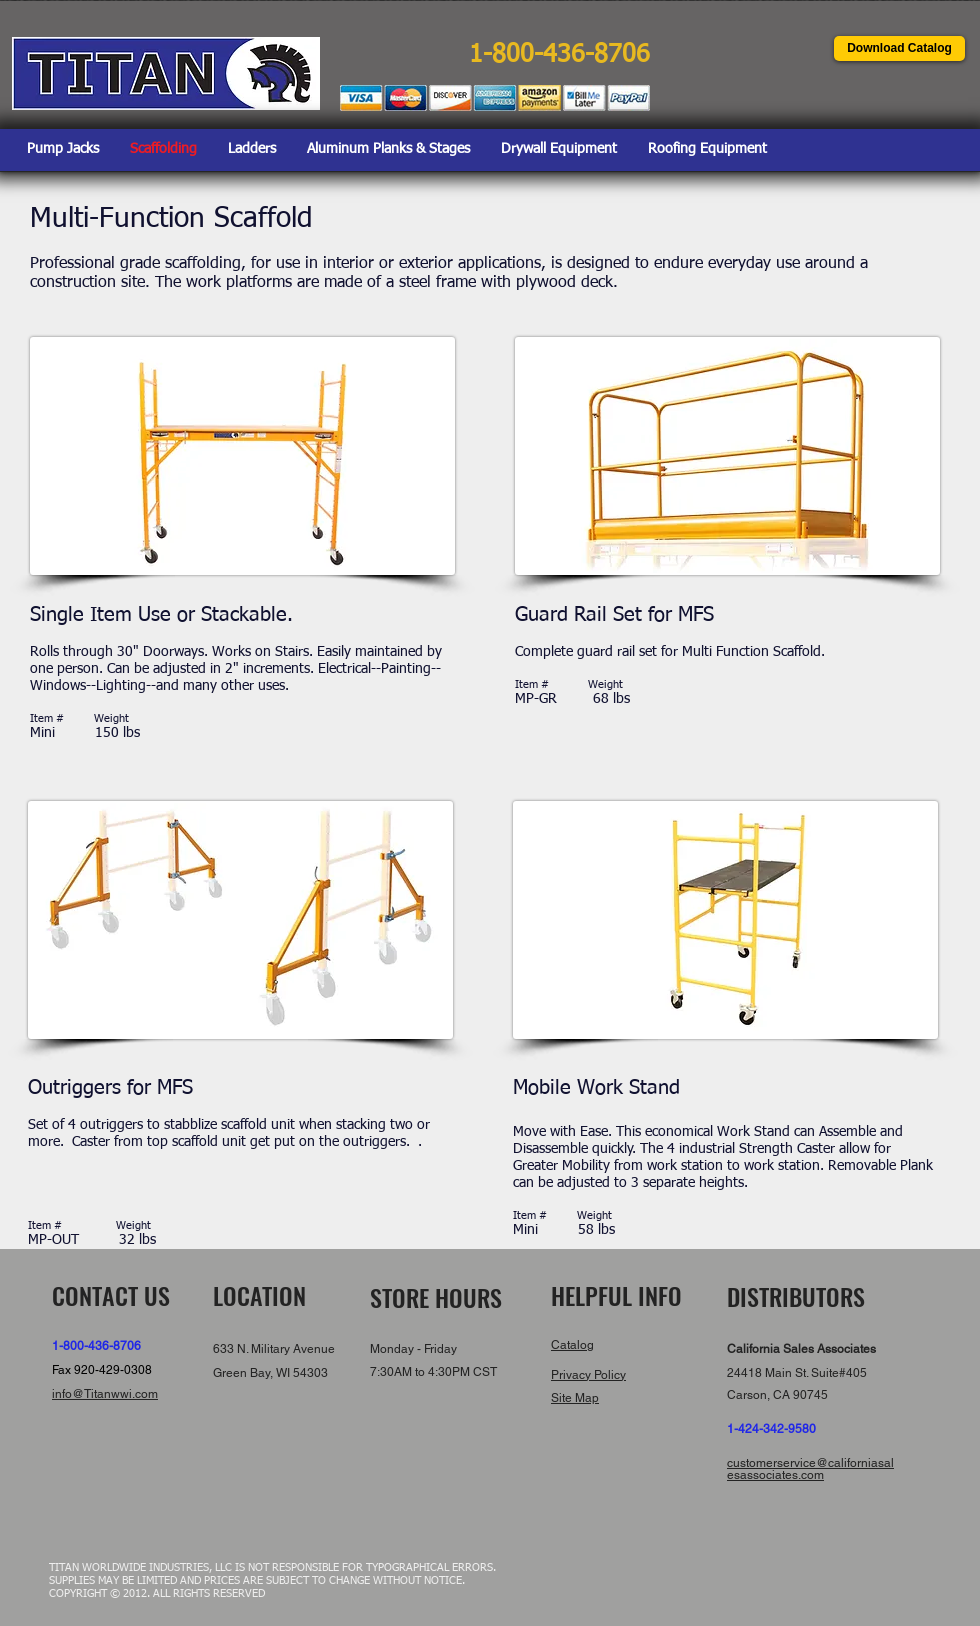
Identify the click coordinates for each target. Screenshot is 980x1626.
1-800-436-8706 (96, 1346)
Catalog (572, 1345)
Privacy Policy (588, 1375)
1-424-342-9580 (771, 1429)
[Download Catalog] (899, 48)
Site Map (575, 1398)
